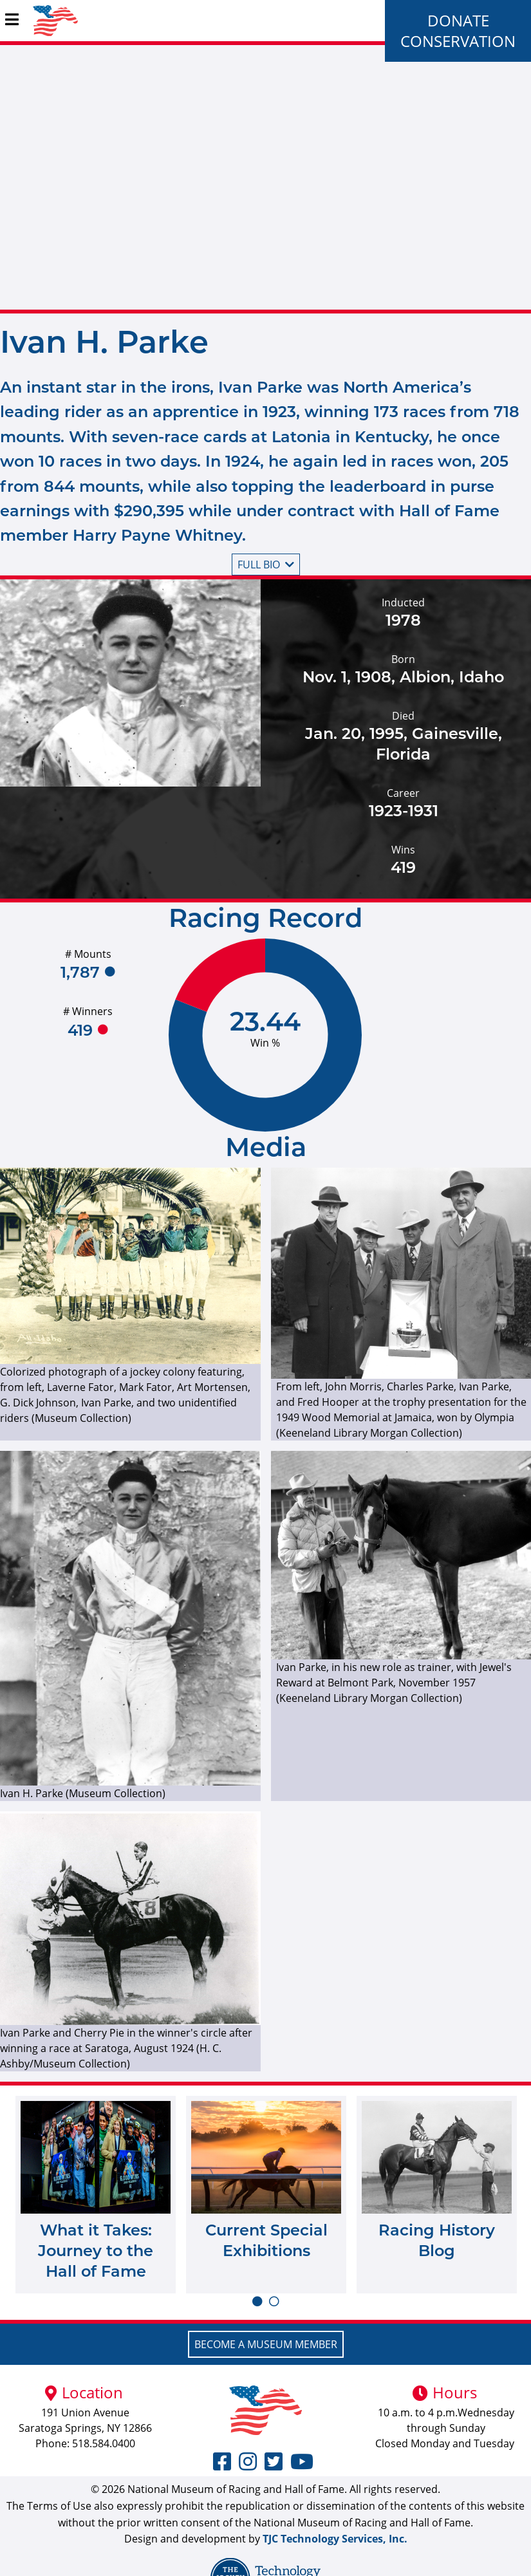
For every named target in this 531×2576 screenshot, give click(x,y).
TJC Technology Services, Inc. (335, 2539)
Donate (458, 20)
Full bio (266, 564)
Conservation (458, 40)
